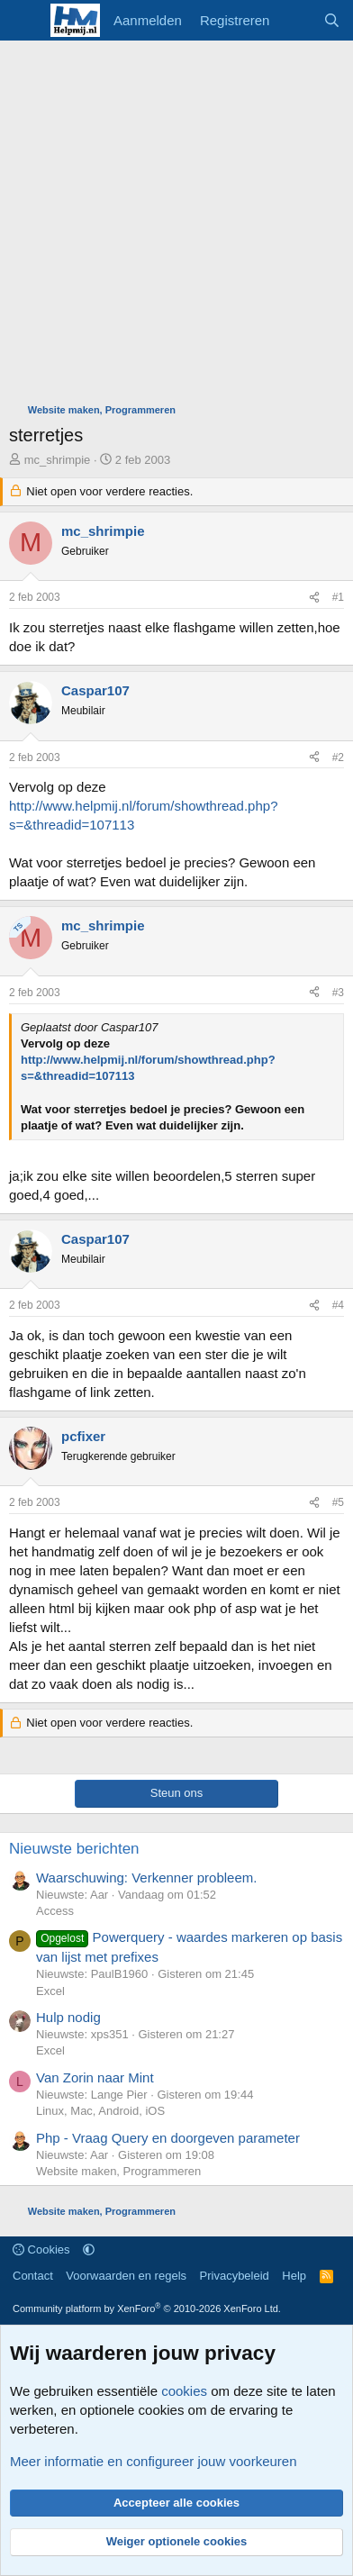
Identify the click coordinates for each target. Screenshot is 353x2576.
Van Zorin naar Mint (95, 2077)
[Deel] (314, 597)
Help (294, 2275)
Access (55, 1911)
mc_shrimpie (57, 460)
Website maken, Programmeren (118, 2171)
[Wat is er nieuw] (295, 20)
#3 (338, 992)
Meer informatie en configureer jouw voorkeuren (153, 2461)
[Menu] (25, 21)
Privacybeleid (234, 2275)
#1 (338, 597)
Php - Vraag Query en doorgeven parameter (168, 2137)
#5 (338, 1502)
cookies (184, 2391)
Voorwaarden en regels (126, 2275)
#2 (338, 757)
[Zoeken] (331, 20)
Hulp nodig (68, 2017)
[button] (88, 2249)
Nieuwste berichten (74, 1848)
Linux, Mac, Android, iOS (100, 2111)
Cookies (41, 2249)
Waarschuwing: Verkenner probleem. (146, 1877)
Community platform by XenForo (147, 2308)
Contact (33, 2275)
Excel (50, 1991)
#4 (338, 1305)
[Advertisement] (176, 226)
